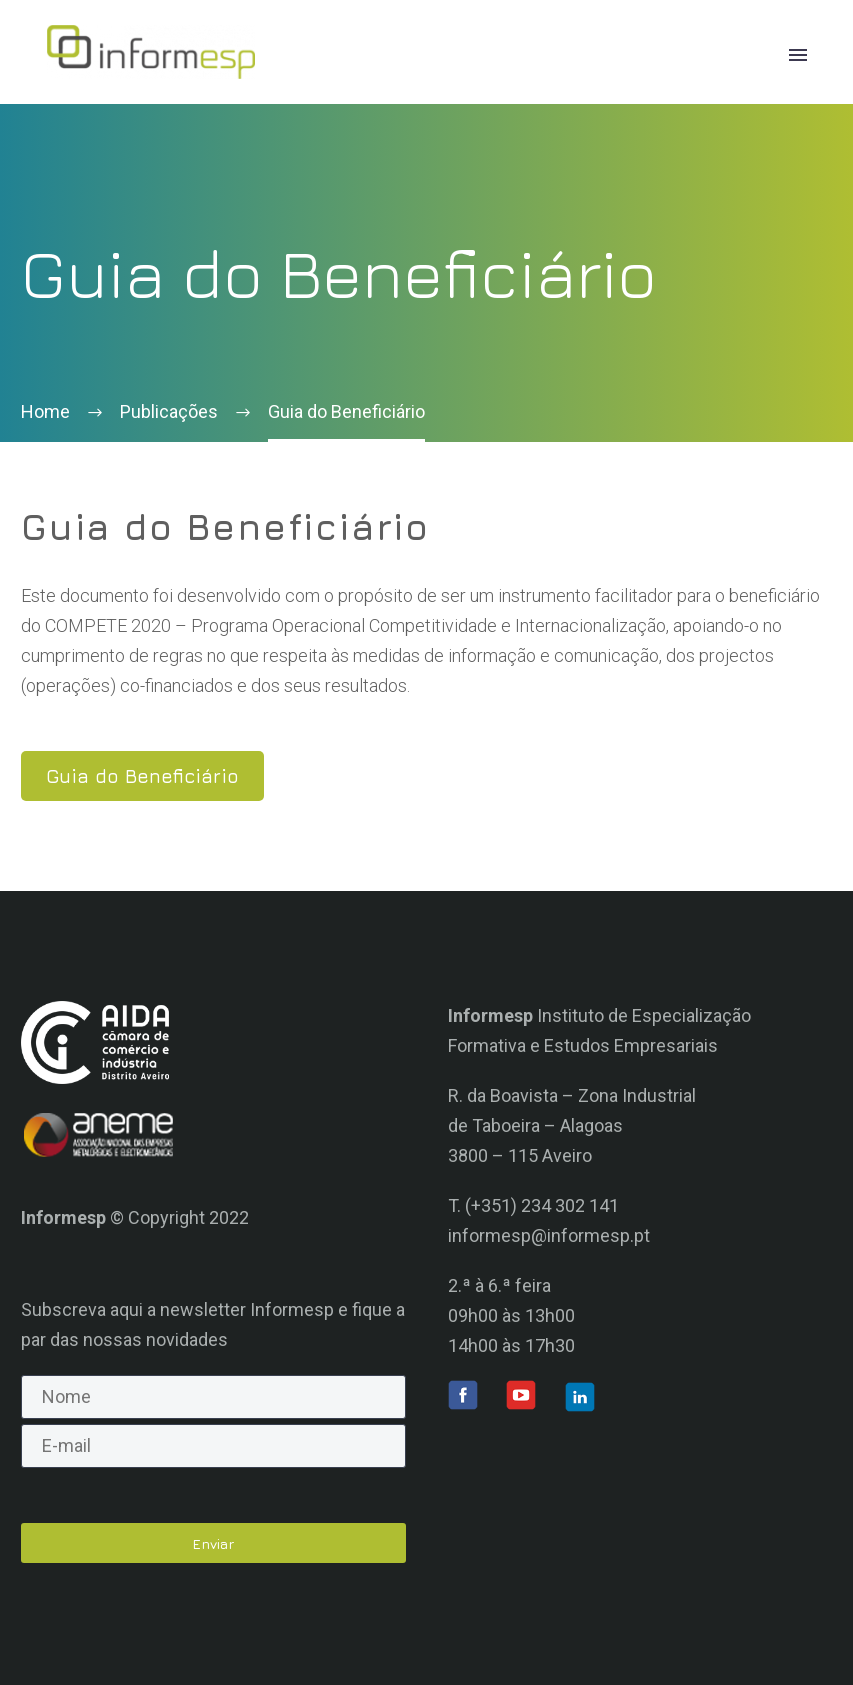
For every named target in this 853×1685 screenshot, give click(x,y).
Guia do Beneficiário (142, 776)
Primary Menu (798, 55)
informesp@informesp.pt (549, 1235)
